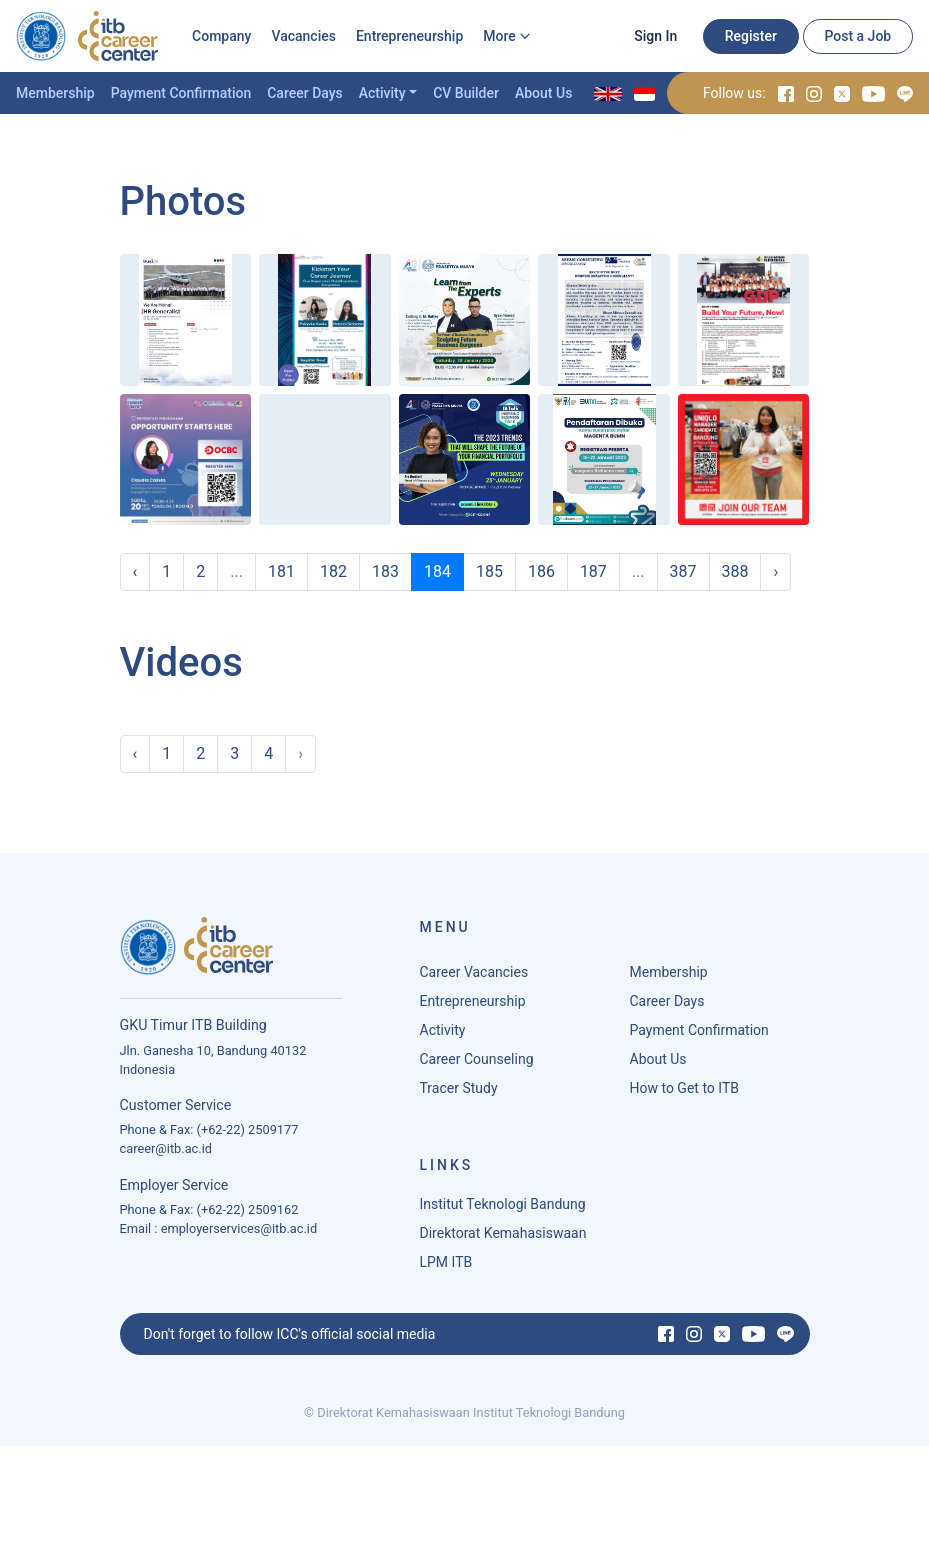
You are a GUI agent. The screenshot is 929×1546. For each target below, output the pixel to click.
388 (735, 571)
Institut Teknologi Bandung (503, 1210)
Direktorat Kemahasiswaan (503, 1239)
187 (593, 571)
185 (489, 571)
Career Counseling (477, 1065)
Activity (382, 93)
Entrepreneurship (409, 36)
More (499, 36)
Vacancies (303, 36)
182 (333, 571)
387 (683, 571)
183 (385, 571)
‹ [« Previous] (135, 571)
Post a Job (857, 36)
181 (281, 571)
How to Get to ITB (684, 1094)
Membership (55, 93)
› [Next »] (775, 571)
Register (751, 36)
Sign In (655, 36)
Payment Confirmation (181, 93)
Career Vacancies (474, 978)
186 (541, 571)
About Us (543, 93)
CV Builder (466, 93)
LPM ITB (446, 1268)
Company (221, 36)
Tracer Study (459, 1094)
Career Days (305, 93)
